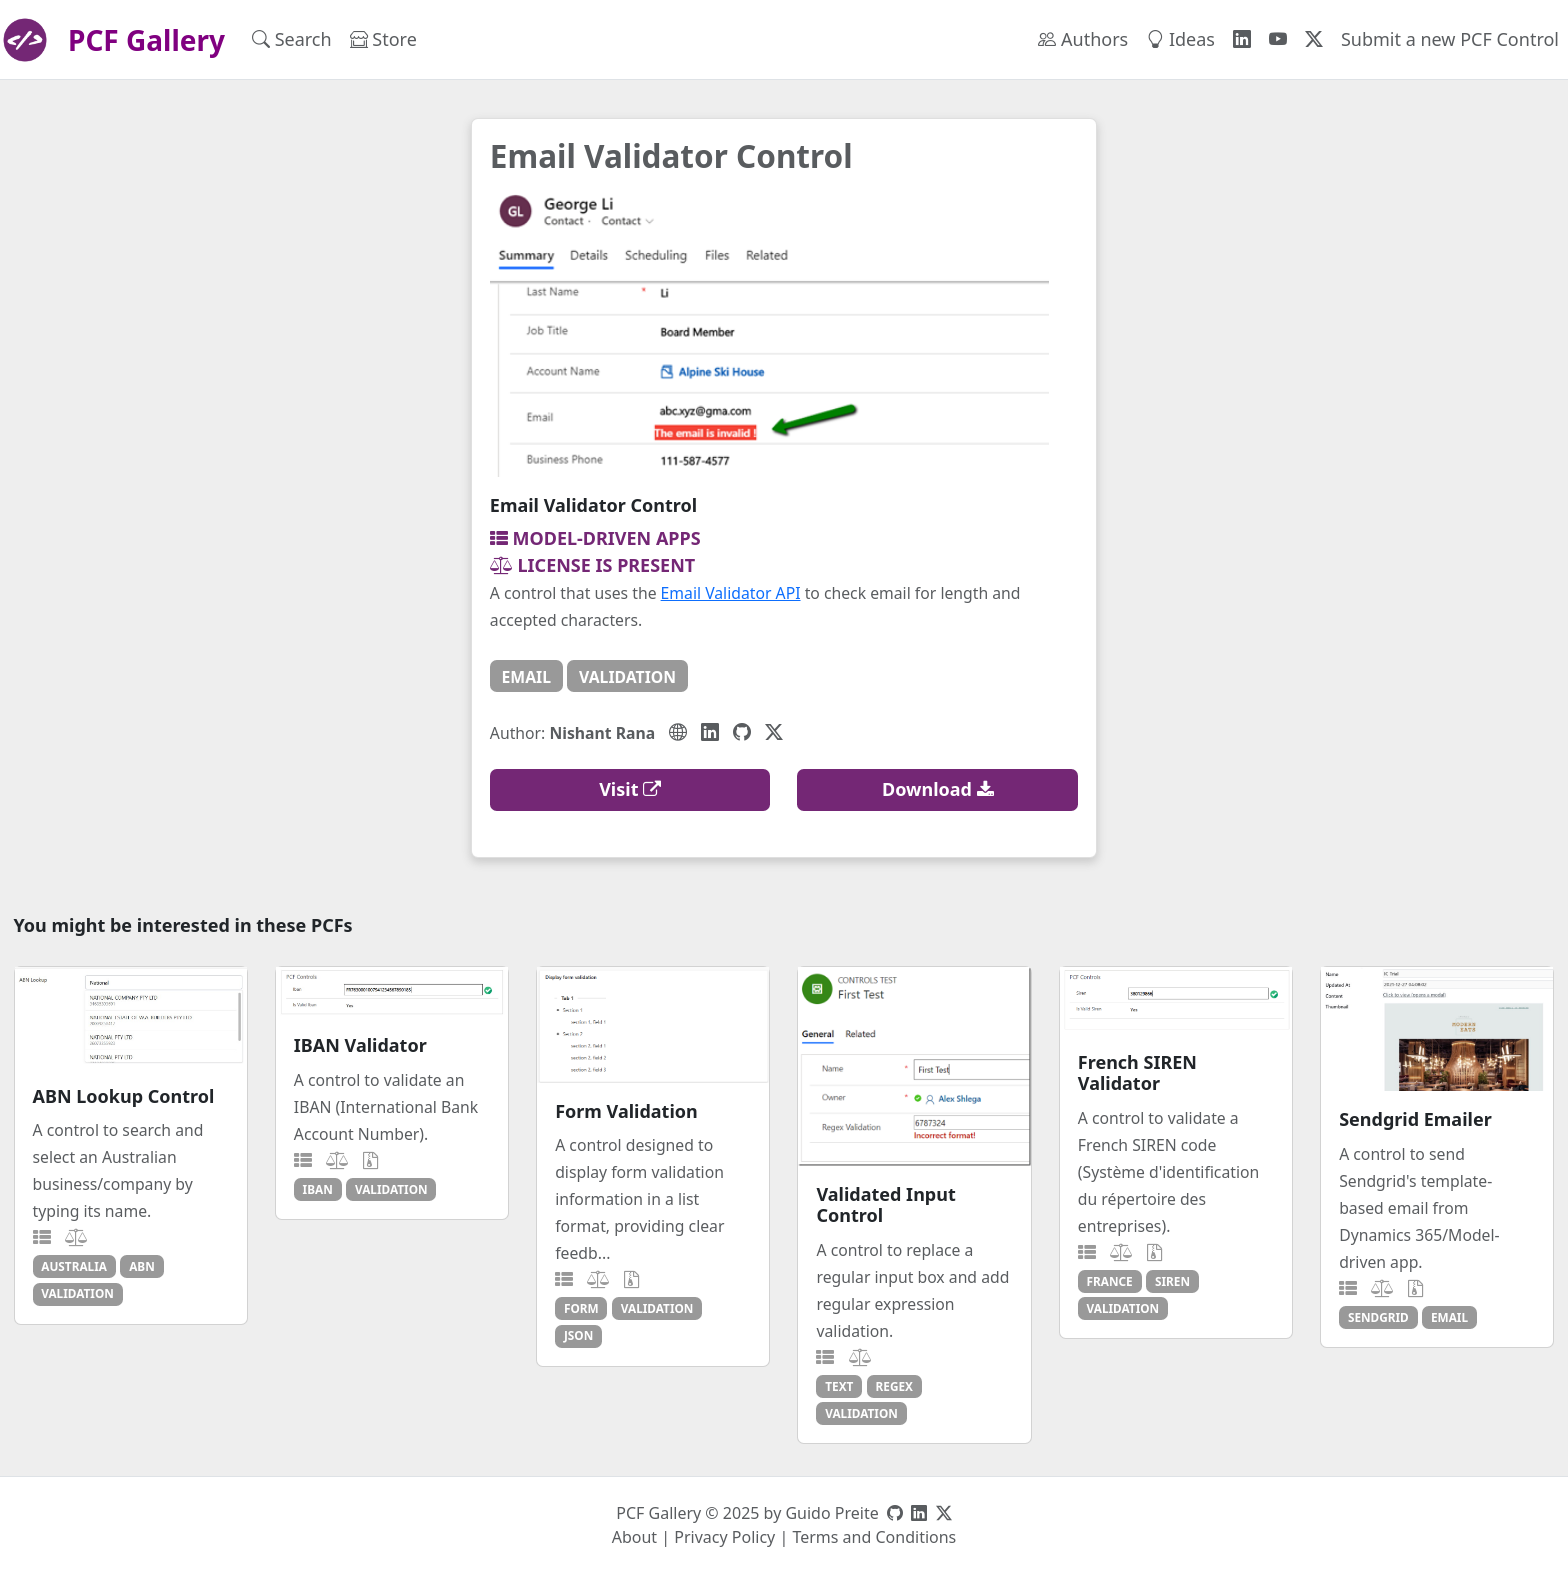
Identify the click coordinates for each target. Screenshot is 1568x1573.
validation (627, 677)
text (839, 1386)
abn (142, 1266)
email (527, 677)
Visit (630, 789)
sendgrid (1378, 1317)
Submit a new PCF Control (1450, 39)
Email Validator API (731, 593)
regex (894, 1386)
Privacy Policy (724, 1537)
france (1110, 1281)
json (578, 1335)
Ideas (1180, 39)
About (634, 1537)
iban (318, 1189)
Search (292, 39)
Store (383, 39)
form (581, 1308)
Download (938, 789)
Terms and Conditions (874, 1537)
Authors (1083, 39)
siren (1172, 1281)
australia (74, 1266)
